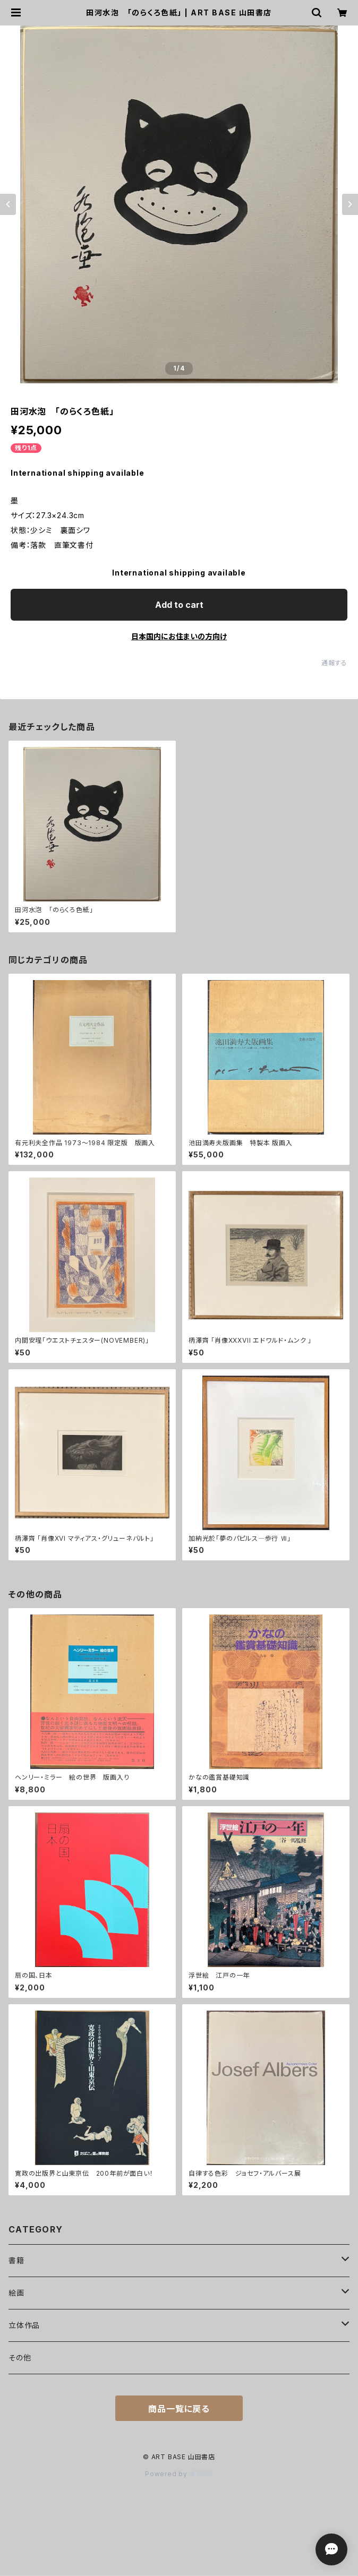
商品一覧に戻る (179, 2408)
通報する (334, 663)
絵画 (16, 2292)
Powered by (179, 2474)
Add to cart (179, 604)
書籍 (16, 2260)
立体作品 (24, 2325)
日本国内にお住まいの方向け (179, 636)
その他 (19, 2357)
